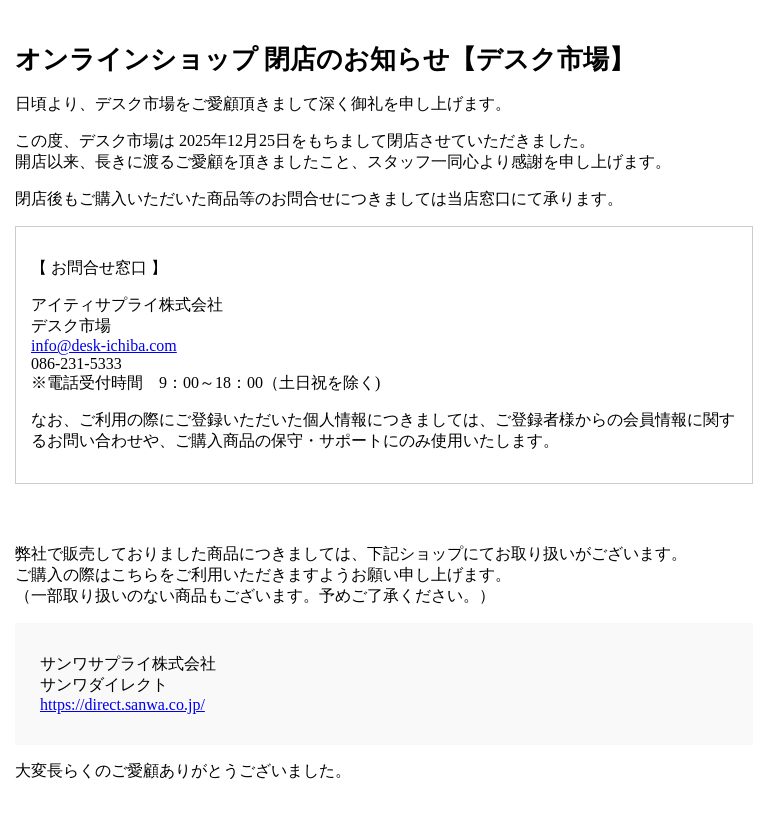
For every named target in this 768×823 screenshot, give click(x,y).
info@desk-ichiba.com (104, 345)
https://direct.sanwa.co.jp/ (122, 704)
